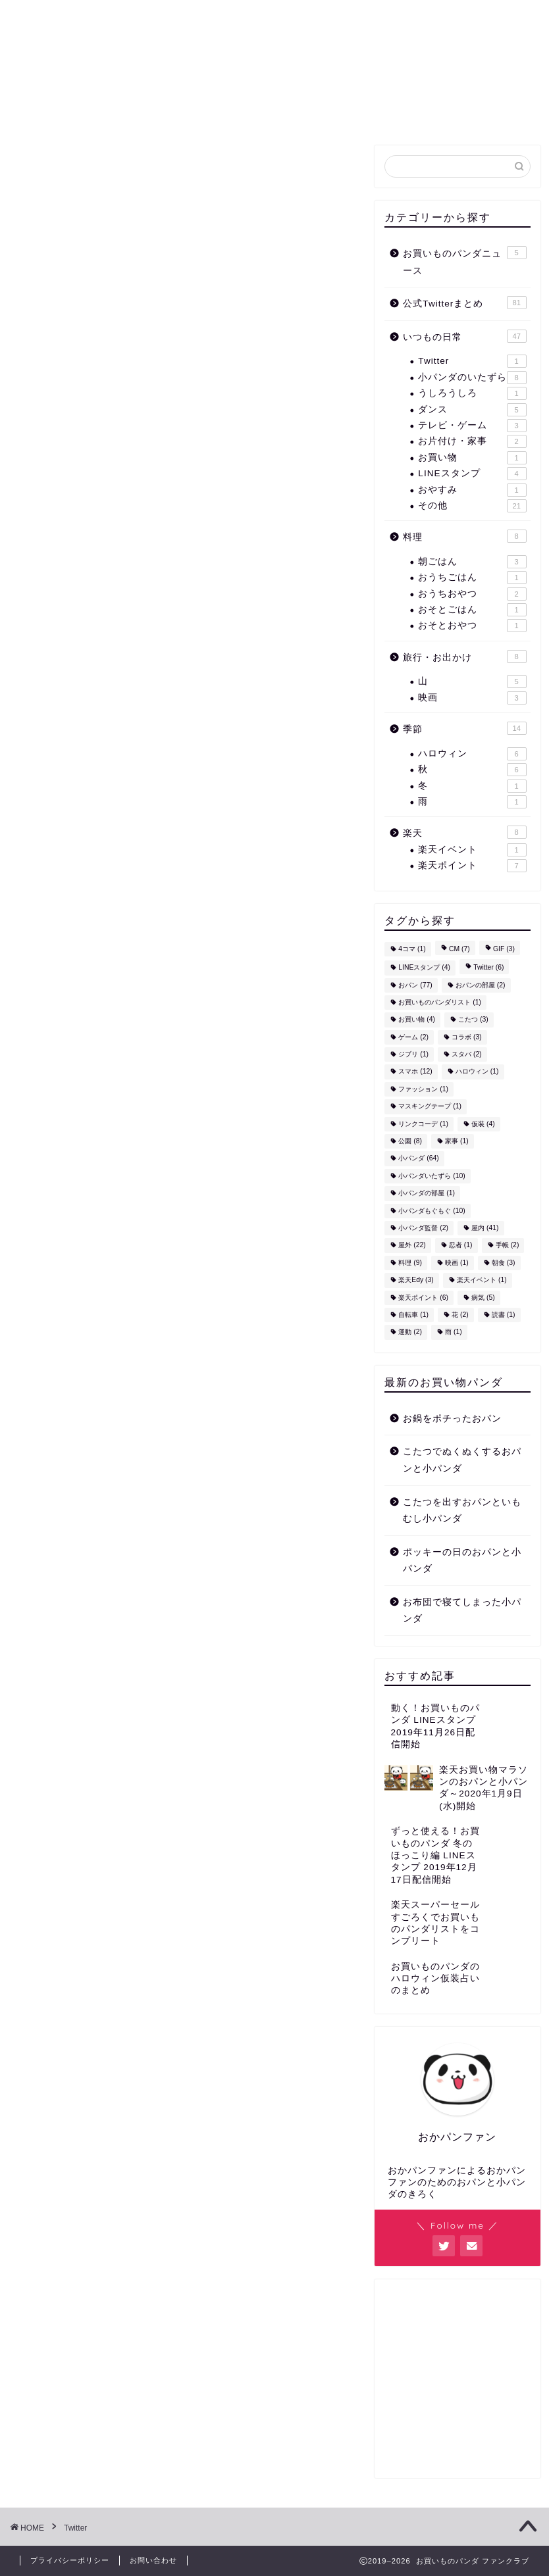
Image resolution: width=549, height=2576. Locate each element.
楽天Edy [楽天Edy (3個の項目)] (416, 1280)
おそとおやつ (472, 625)
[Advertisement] (457, 2383)
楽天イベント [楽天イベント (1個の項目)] (482, 1280)
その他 (472, 505)
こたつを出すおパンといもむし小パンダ (462, 1510)
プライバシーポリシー (69, 2560)
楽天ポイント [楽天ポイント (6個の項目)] (423, 1297)
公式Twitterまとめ (179, 111)
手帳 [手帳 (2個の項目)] (507, 1245)
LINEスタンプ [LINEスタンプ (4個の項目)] (424, 968)
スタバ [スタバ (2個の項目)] (467, 1054)
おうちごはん (472, 577)
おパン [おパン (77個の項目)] (415, 985)
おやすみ (472, 490)
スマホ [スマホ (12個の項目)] (415, 1072)
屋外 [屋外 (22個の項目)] (411, 1245)
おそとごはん (472, 609)
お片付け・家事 (472, 441)
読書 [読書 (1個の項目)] (503, 1314)
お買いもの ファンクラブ (275, 46)
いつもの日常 (464, 336)
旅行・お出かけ (464, 656)
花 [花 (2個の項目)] (460, 1314)
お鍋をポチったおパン (452, 1419)
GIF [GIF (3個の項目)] (504, 949)
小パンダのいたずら (472, 377)
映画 (472, 698)
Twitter (472, 361)
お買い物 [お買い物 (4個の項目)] (416, 1020)
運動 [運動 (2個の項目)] (410, 1332)
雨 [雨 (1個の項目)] (453, 1332)
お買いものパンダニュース (320, 111)
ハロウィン (472, 753)
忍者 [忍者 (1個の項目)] (461, 1245)
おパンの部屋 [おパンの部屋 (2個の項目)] (481, 985)
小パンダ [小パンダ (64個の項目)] (418, 1158)
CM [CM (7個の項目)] (459, 949)
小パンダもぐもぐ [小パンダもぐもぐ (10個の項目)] (431, 1210)
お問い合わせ (448, 111)
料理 (464, 536)
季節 (464, 728)
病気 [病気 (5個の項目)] (483, 1297)
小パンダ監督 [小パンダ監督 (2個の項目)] (423, 1227)
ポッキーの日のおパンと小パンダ (462, 1560)
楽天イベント (472, 849)
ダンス (472, 409)
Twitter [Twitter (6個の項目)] (488, 968)
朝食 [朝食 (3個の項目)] (503, 1262)
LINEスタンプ (472, 473)
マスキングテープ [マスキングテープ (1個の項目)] (429, 1106)
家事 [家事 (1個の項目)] (457, 1141)
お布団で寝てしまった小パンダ (462, 1610)
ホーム (85, 111)
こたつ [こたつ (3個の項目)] (473, 1020)
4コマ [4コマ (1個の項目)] (411, 949)
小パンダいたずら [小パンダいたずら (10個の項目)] (431, 1175)
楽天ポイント (472, 865)
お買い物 (472, 457)
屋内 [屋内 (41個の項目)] (484, 1227)
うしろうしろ (472, 393)
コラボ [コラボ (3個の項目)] (467, 1037)
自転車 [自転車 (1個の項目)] (413, 1314)
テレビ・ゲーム (472, 425)
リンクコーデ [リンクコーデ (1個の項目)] (423, 1123)
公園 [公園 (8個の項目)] (410, 1141)
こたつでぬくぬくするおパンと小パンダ (462, 1460)
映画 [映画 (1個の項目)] (457, 1262)
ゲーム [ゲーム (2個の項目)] (413, 1037)
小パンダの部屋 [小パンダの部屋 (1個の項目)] (426, 1193)
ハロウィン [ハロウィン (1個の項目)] (477, 1072)
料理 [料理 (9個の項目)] (410, 1262)
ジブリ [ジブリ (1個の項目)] (413, 1054)
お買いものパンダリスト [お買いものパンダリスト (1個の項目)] (439, 1002)
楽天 (464, 832)
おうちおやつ (472, 594)
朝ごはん (472, 561)
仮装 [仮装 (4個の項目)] (483, 1123)
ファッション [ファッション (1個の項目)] (423, 1089)
